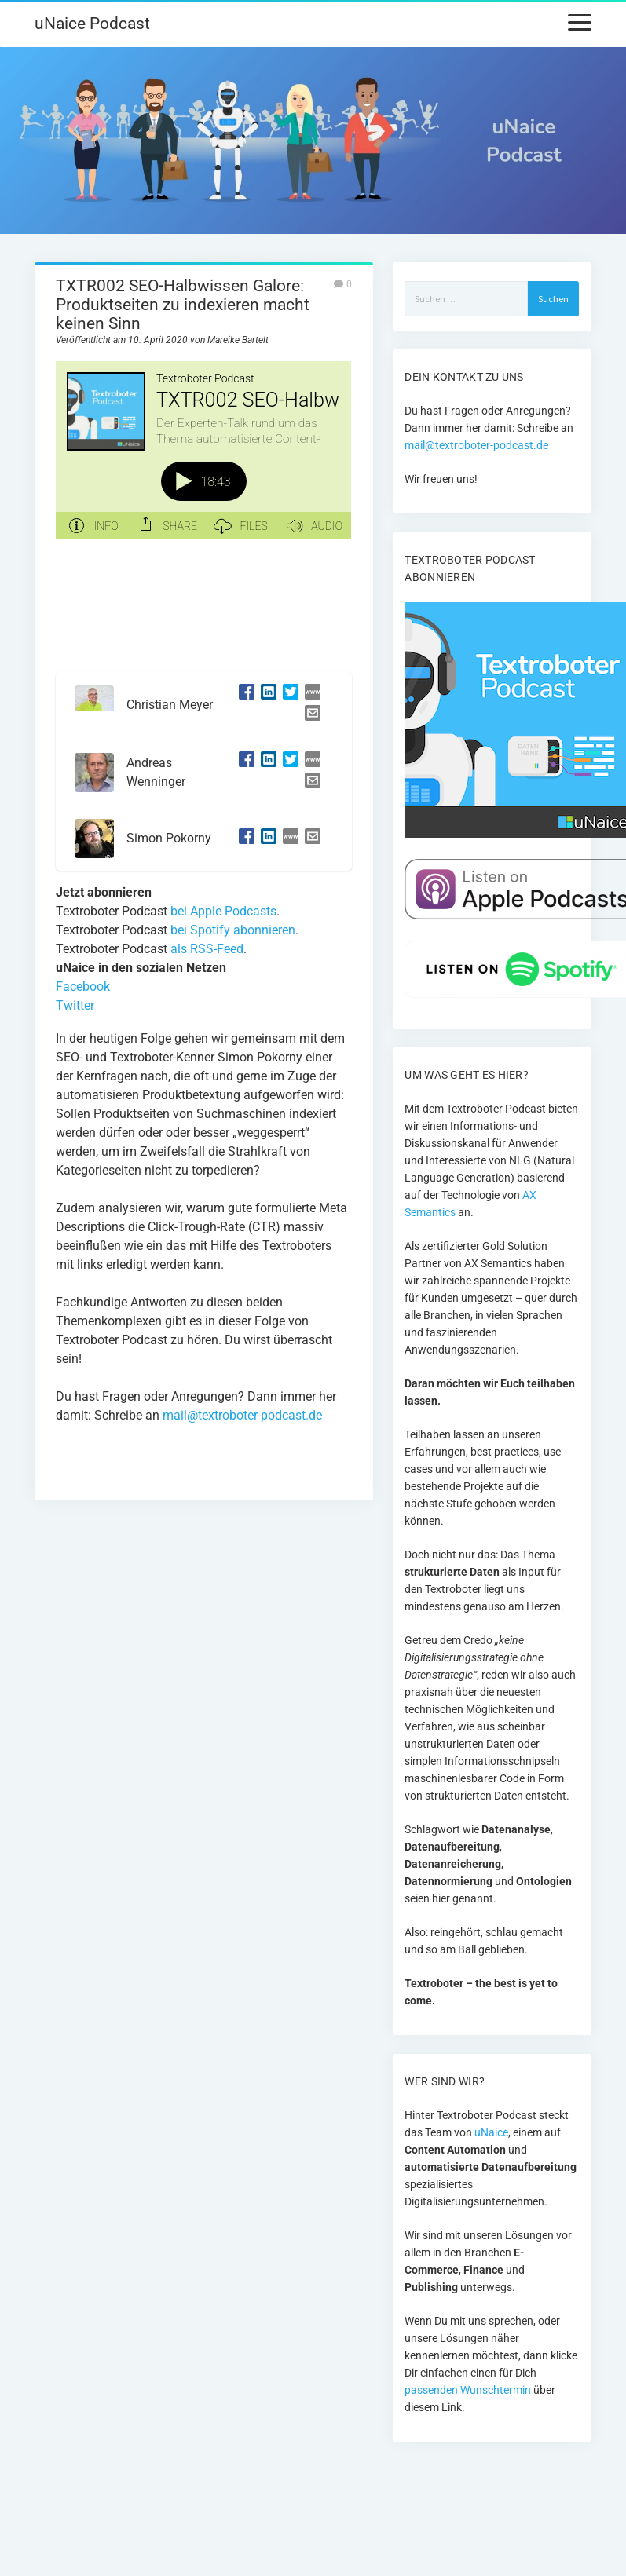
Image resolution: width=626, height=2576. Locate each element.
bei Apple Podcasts (223, 937)
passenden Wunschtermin (468, 2390)
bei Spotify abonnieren (232, 956)
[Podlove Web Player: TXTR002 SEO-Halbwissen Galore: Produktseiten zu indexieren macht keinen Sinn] (203, 510)
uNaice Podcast (92, 23)
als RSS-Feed (206, 975)
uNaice (491, 2132)
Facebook (83, 1013)
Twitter (75, 1032)
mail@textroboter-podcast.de (242, 1441)
